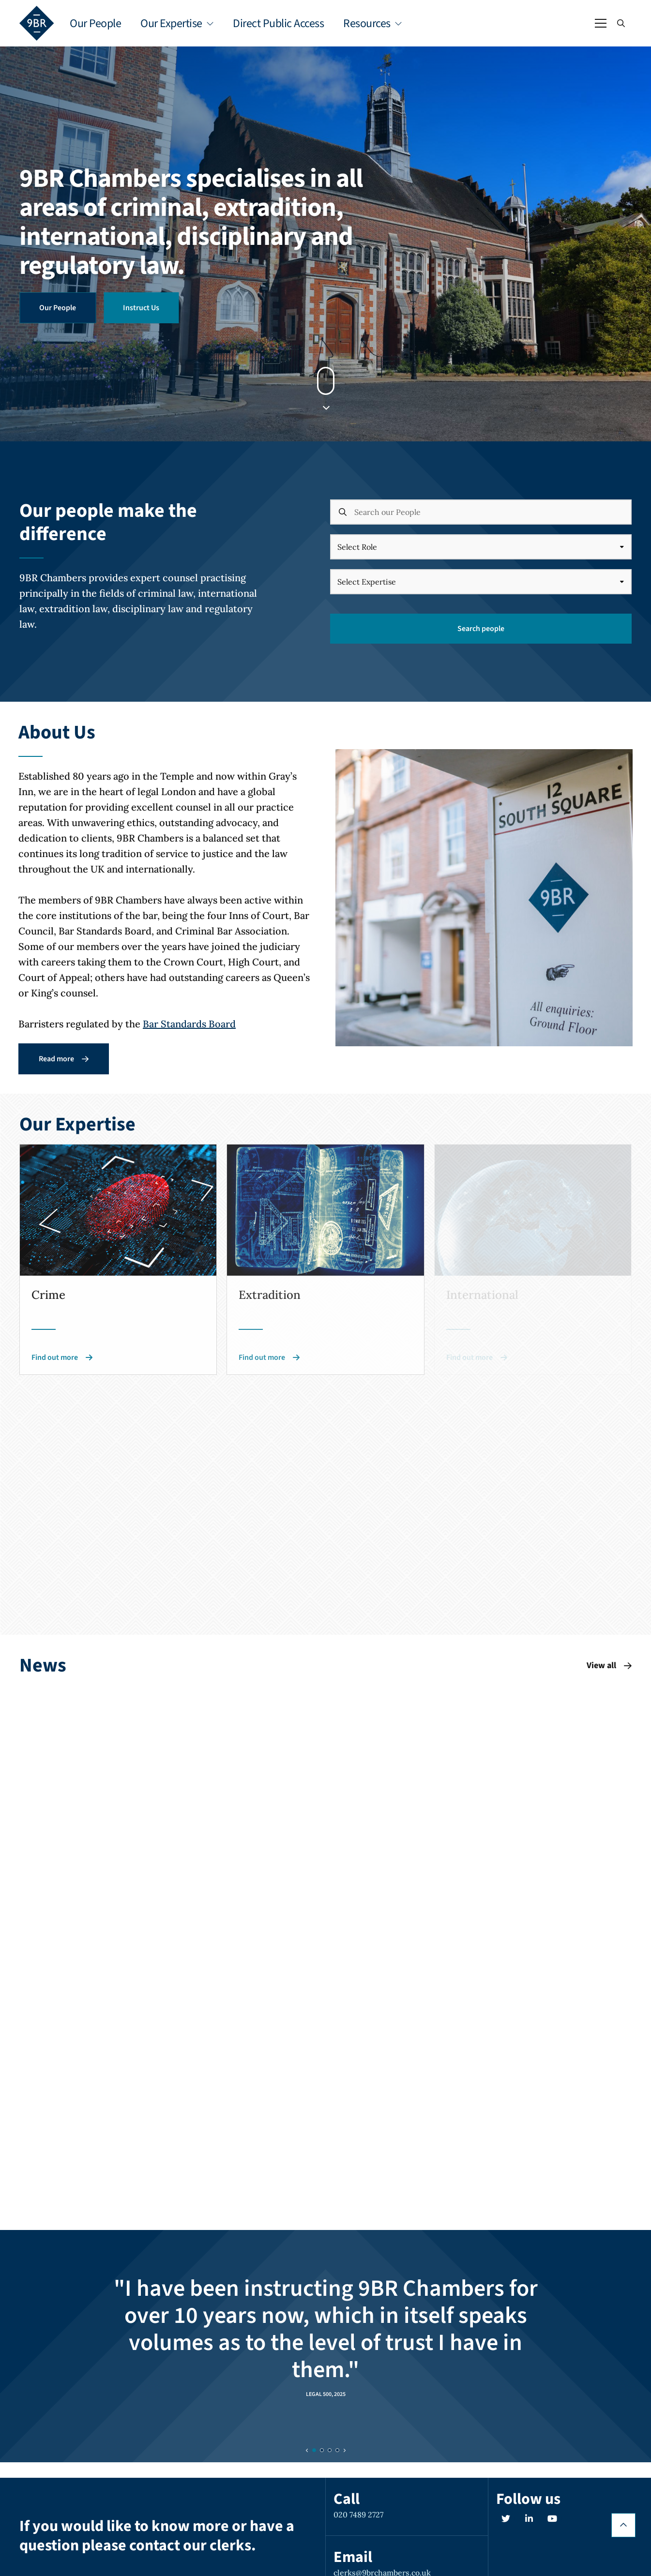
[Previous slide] (307, 2450)
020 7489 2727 (358, 2514)
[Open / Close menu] (600, 23)
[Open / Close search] (621, 23)
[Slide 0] (314, 2450)
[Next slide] (344, 2450)
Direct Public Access (278, 23)
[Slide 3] (337, 2450)
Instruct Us (141, 307)
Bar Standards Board (189, 1024)
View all (609, 1665)
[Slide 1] (322, 2450)
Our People (95, 23)
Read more (64, 1059)
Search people (480, 628)
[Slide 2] (330, 2450)
